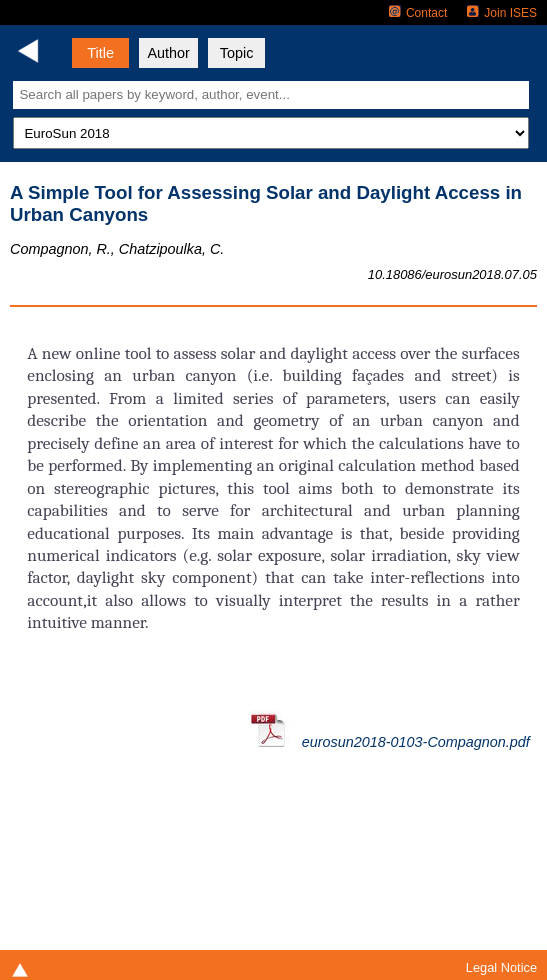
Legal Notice (501, 967)
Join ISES (502, 13)
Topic (237, 53)
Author (168, 53)
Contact (418, 13)
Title (100, 53)
